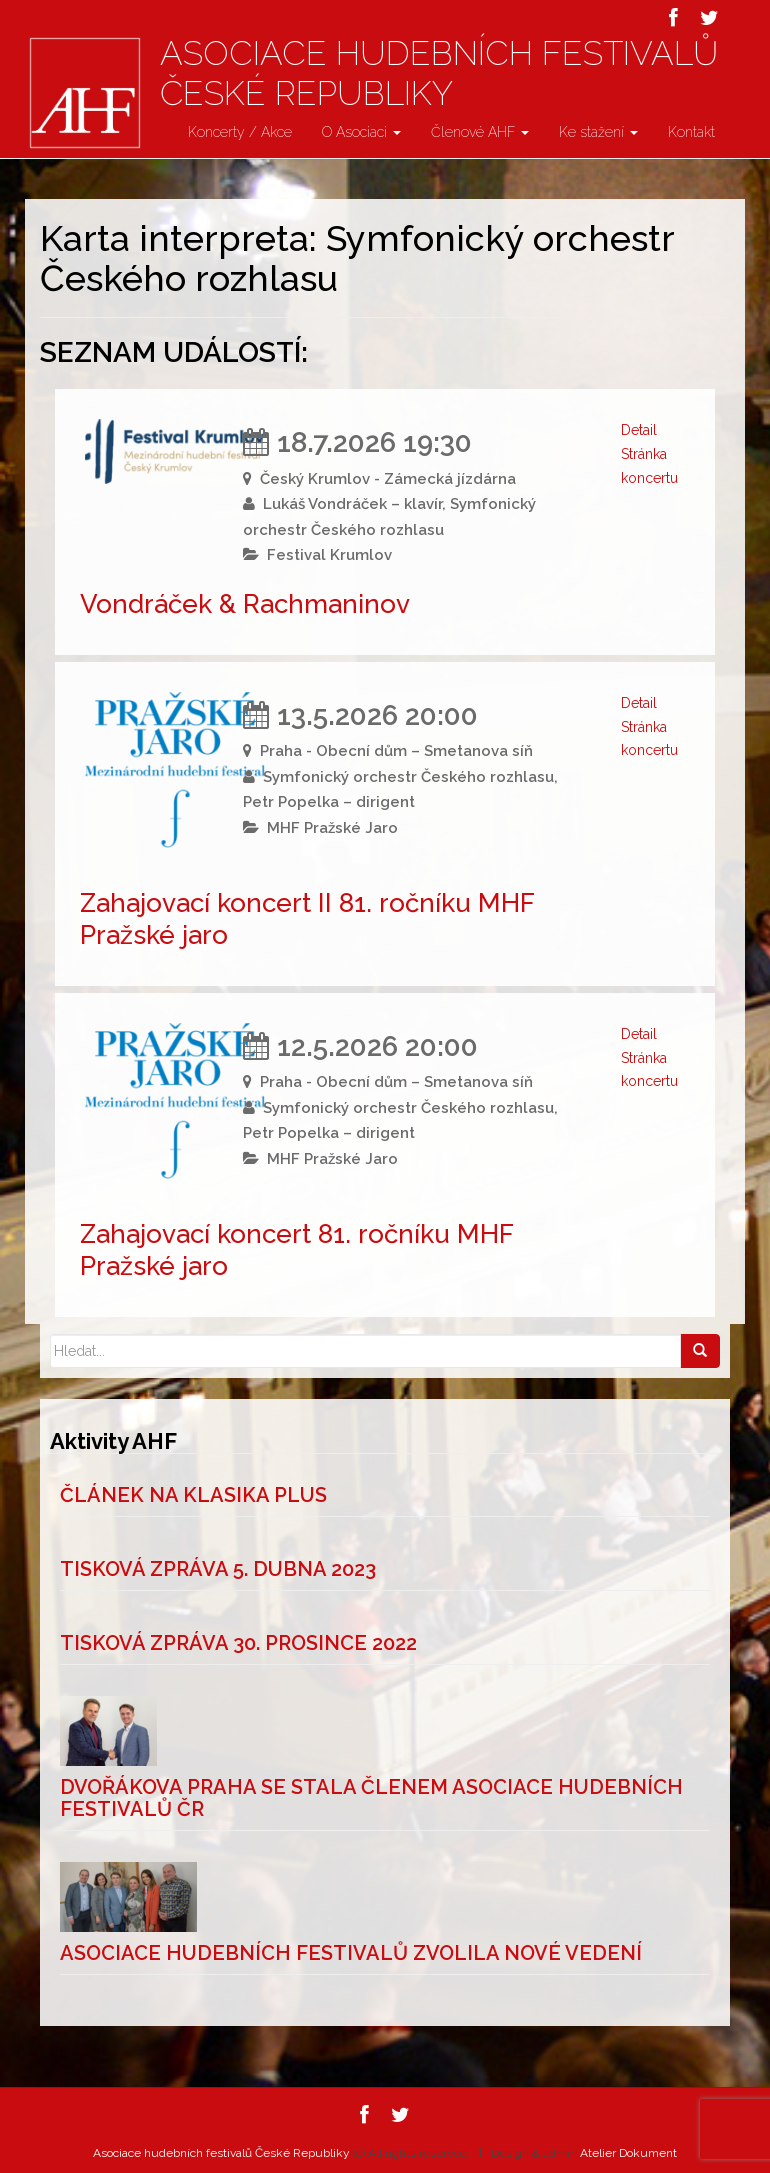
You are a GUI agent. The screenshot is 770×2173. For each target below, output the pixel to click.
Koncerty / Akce (240, 132)
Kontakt (691, 132)
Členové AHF (480, 132)
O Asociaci (361, 132)
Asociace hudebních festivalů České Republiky (439, 73)
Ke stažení (598, 132)
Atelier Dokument (628, 2153)
